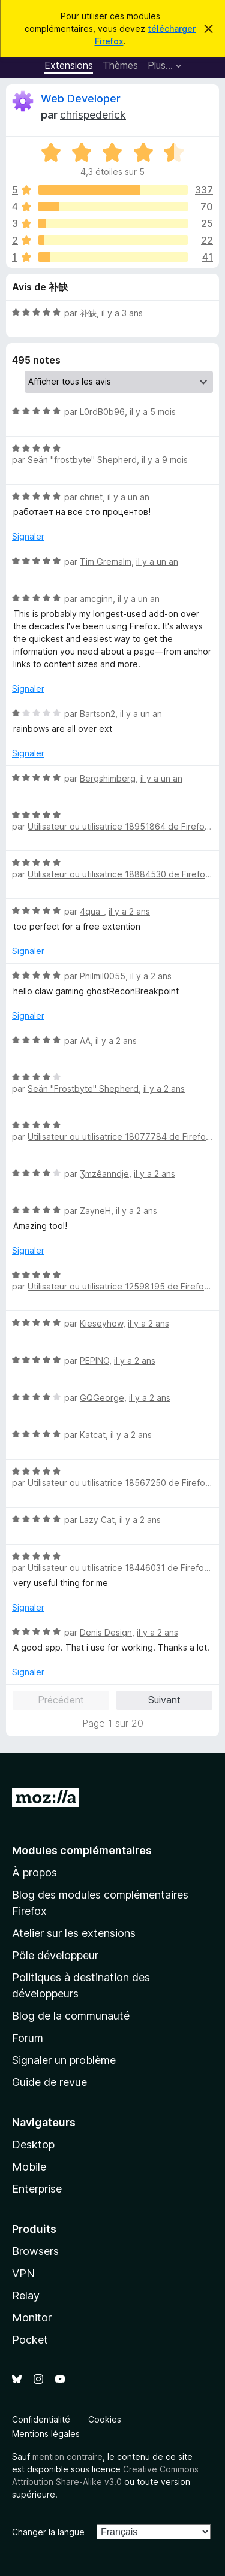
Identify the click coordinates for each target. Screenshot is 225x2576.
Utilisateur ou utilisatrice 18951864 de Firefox (118, 826)
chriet (91, 497)
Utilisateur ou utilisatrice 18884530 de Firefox (119, 874)
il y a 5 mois (153, 412)
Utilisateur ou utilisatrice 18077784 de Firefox (119, 1136)
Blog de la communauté (71, 2015)
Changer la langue (48, 2532)
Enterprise (37, 2189)
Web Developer (81, 98)
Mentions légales (46, 2434)
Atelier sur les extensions (74, 1933)
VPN (23, 2273)
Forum (27, 2038)
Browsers (35, 2251)
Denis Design (106, 1632)
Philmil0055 (102, 976)
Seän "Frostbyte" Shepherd (83, 1088)
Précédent (61, 1700)
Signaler (28, 536)
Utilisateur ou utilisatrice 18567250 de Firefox (119, 1483)
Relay (26, 2295)
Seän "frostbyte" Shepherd (82, 460)
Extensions (68, 65)
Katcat (93, 1435)
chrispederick (93, 114)
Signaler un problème (64, 2060)
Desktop (33, 2144)
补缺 (88, 313)
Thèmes (120, 65)
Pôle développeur (55, 1955)
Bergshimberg (108, 778)
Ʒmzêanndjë (104, 1174)
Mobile (29, 2166)
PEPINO (94, 1360)
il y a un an (128, 497)
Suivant (164, 1700)
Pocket (30, 2339)
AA (85, 1041)
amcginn (96, 599)
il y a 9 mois (165, 460)
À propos (34, 1872)
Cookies (104, 2419)
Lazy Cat (97, 1520)
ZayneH (95, 1211)
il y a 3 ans (122, 313)
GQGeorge (102, 1398)
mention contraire (67, 2456)
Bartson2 (97, 714)
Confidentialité (41, 2419)
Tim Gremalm (105, 561)
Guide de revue (49, 2082)
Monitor (32, 2317)
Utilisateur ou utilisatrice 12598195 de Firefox (118, 1286)
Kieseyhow (101, 1323)
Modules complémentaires (82, 1850)
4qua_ (92, 911)
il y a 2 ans (129, 911)
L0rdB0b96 (102, 412)
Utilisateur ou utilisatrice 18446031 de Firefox (118, 1568)
